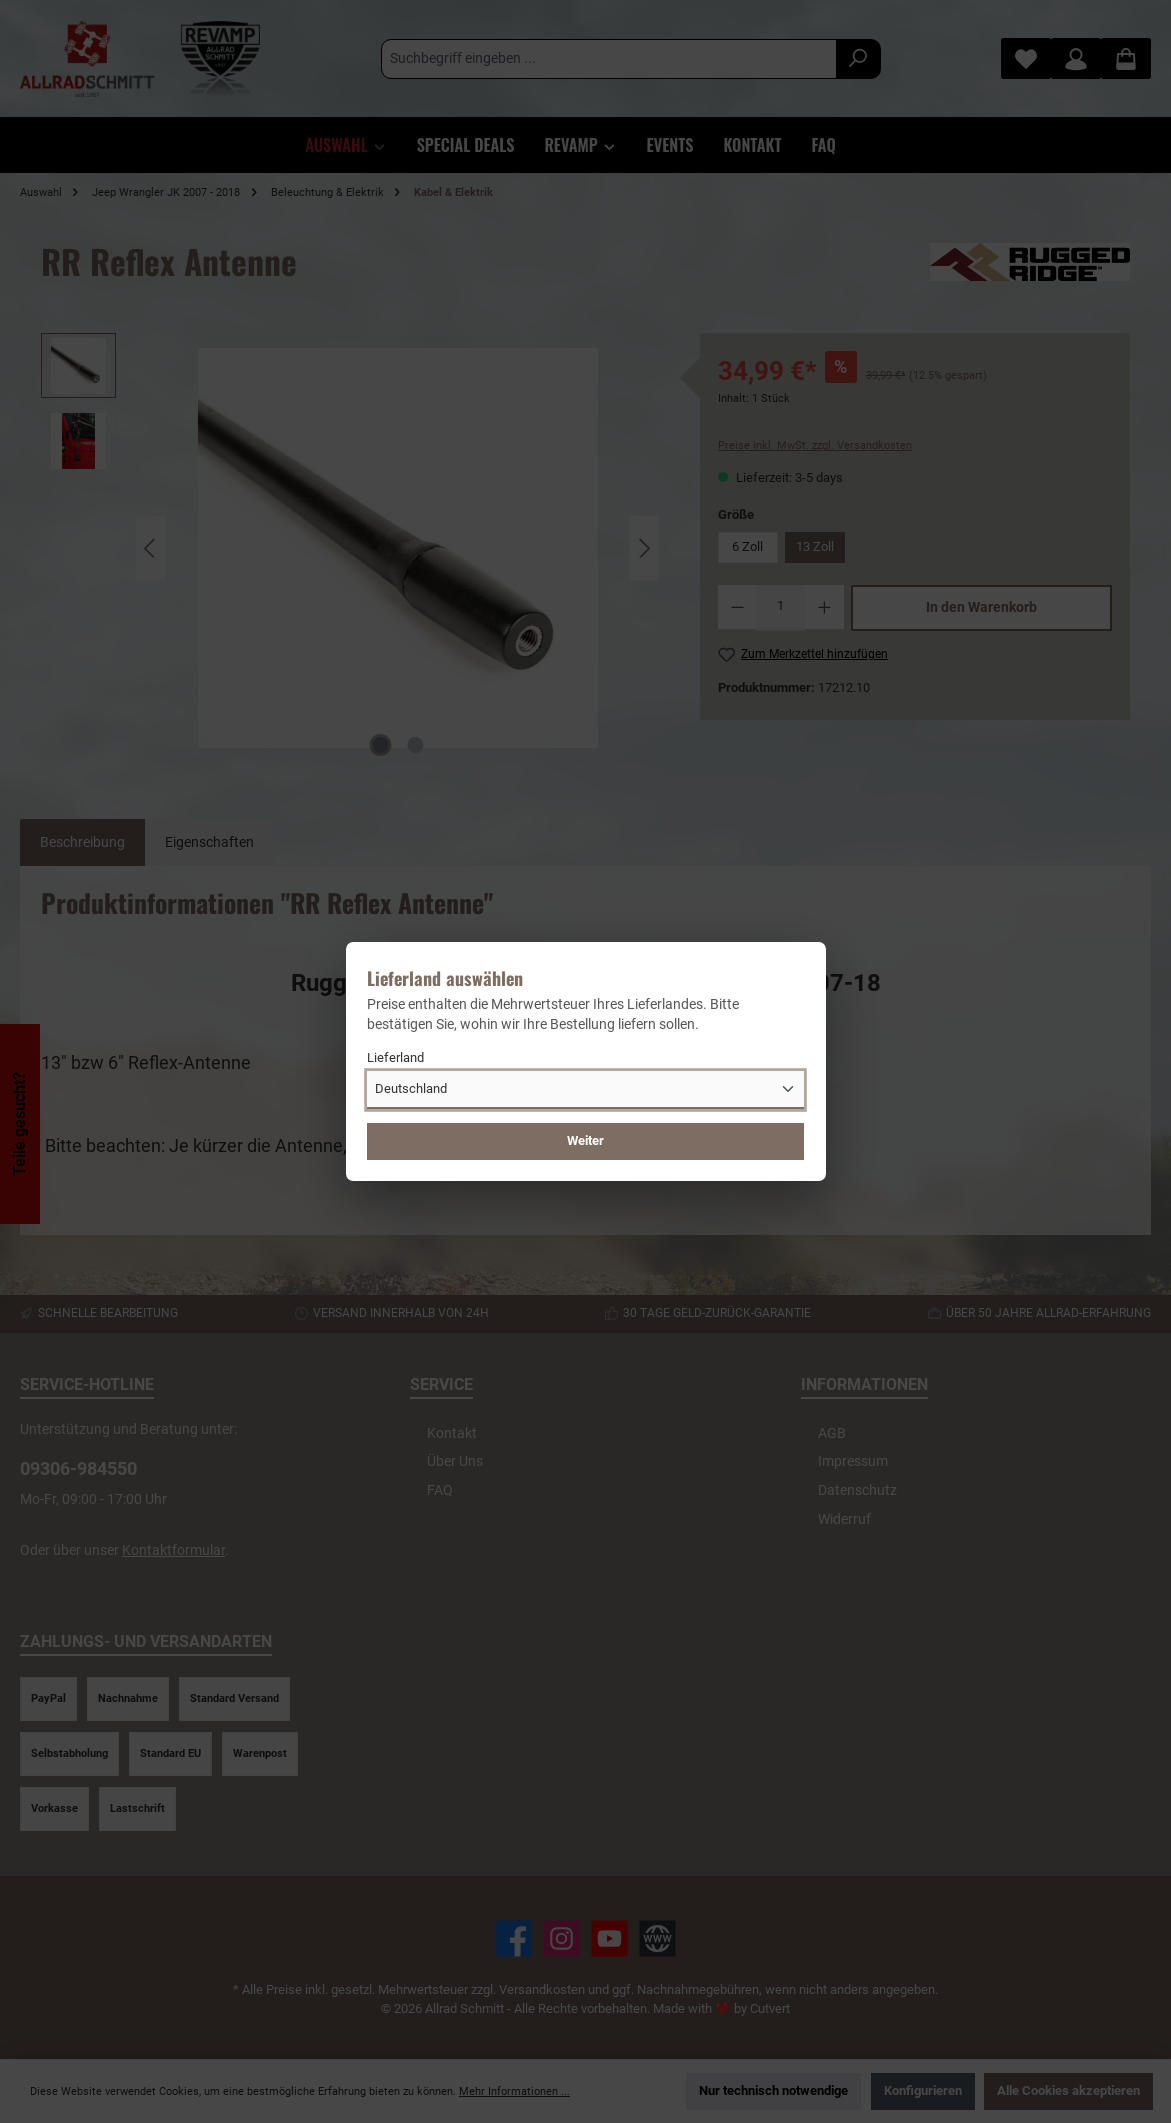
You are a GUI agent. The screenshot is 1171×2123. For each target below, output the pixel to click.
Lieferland (395, 1057)
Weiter (585, 1140)
